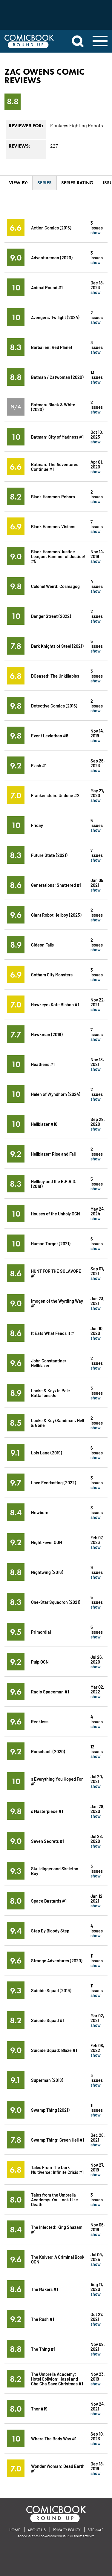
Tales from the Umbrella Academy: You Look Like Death (54, 2199)
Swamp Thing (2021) (50, 2110)
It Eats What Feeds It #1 (53, 1333)
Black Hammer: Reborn (53, 496)
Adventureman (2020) (52, 257)
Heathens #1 (43, 1064)
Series (44, 183)
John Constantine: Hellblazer (48, 1363)
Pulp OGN (40, 1661)
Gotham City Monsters (52, 974)
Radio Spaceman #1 (50, 1691)
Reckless (39, 1721)
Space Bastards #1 (49, 1900)
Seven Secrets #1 (47, 1841)
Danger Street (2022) (51, 616)
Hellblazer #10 (44, 1124)
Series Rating (77, 183)
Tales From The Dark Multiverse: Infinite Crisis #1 (57, 2169)
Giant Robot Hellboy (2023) (56, 915)
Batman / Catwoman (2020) (57, 377)
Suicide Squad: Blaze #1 (54, 2050)
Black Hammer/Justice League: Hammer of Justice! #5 (58, 556)
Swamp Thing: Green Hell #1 (57, 2139)
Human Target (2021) (50, 1243)
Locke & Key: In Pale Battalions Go (50, 1392)
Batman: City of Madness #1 (57, 436)
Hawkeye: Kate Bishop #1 (55, 1004)
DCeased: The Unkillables (55, 676)
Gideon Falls (42, 944)
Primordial (41, 1632)
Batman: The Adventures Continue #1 (54, 466)
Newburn (39, 1512)
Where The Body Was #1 (53, 2438)
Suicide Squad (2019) (51, 1990)
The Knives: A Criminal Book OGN (58, 2259)
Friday (37, 825)
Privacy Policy (66, 2529)
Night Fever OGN (46, 1542)
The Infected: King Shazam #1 (56, 2229)
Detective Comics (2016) (54, 705)
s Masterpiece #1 (47, 1811)
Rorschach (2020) (48, 1751)
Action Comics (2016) (51, 227)
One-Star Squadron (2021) (55, 1602)
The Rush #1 (42, 2319)
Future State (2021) (49, 855)
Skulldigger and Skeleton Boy (54, 1871)
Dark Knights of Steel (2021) (57, 646)
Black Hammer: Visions (53, 526)
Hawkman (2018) (47, 1034)
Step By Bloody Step (50, 1930)
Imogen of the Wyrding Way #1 (57, 1303)
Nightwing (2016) (47, 1572)
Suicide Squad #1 (47, 2020)
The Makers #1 (44, 2289)
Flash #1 (39, 765)
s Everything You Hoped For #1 (57, 1781)
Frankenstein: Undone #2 (55, 795)
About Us (36, 2529)
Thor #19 (39, 2408)
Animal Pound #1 (47, 287)
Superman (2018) (47, 2080)
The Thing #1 (43, 2349)
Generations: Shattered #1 (56, 885)
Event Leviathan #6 (49, 735)
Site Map (95, 2529)
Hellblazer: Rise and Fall (53, 1154)
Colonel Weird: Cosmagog (55, 586)
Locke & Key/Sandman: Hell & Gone (57, 1422)
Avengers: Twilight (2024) (55, 317)
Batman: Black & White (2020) (53, 407)
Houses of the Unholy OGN (55, 1213)
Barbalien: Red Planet (51, 347)
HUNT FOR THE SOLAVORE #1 (56, 1273)
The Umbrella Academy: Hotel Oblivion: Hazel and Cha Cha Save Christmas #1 (57, 2378)
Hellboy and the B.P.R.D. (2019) (53, 1183)
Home (14, 2529)
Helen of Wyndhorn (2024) (55, 1094)
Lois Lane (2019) (46, 1452)
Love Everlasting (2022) (53, 1482)
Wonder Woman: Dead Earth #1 (58, 2468)
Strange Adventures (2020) (56, 1960)
